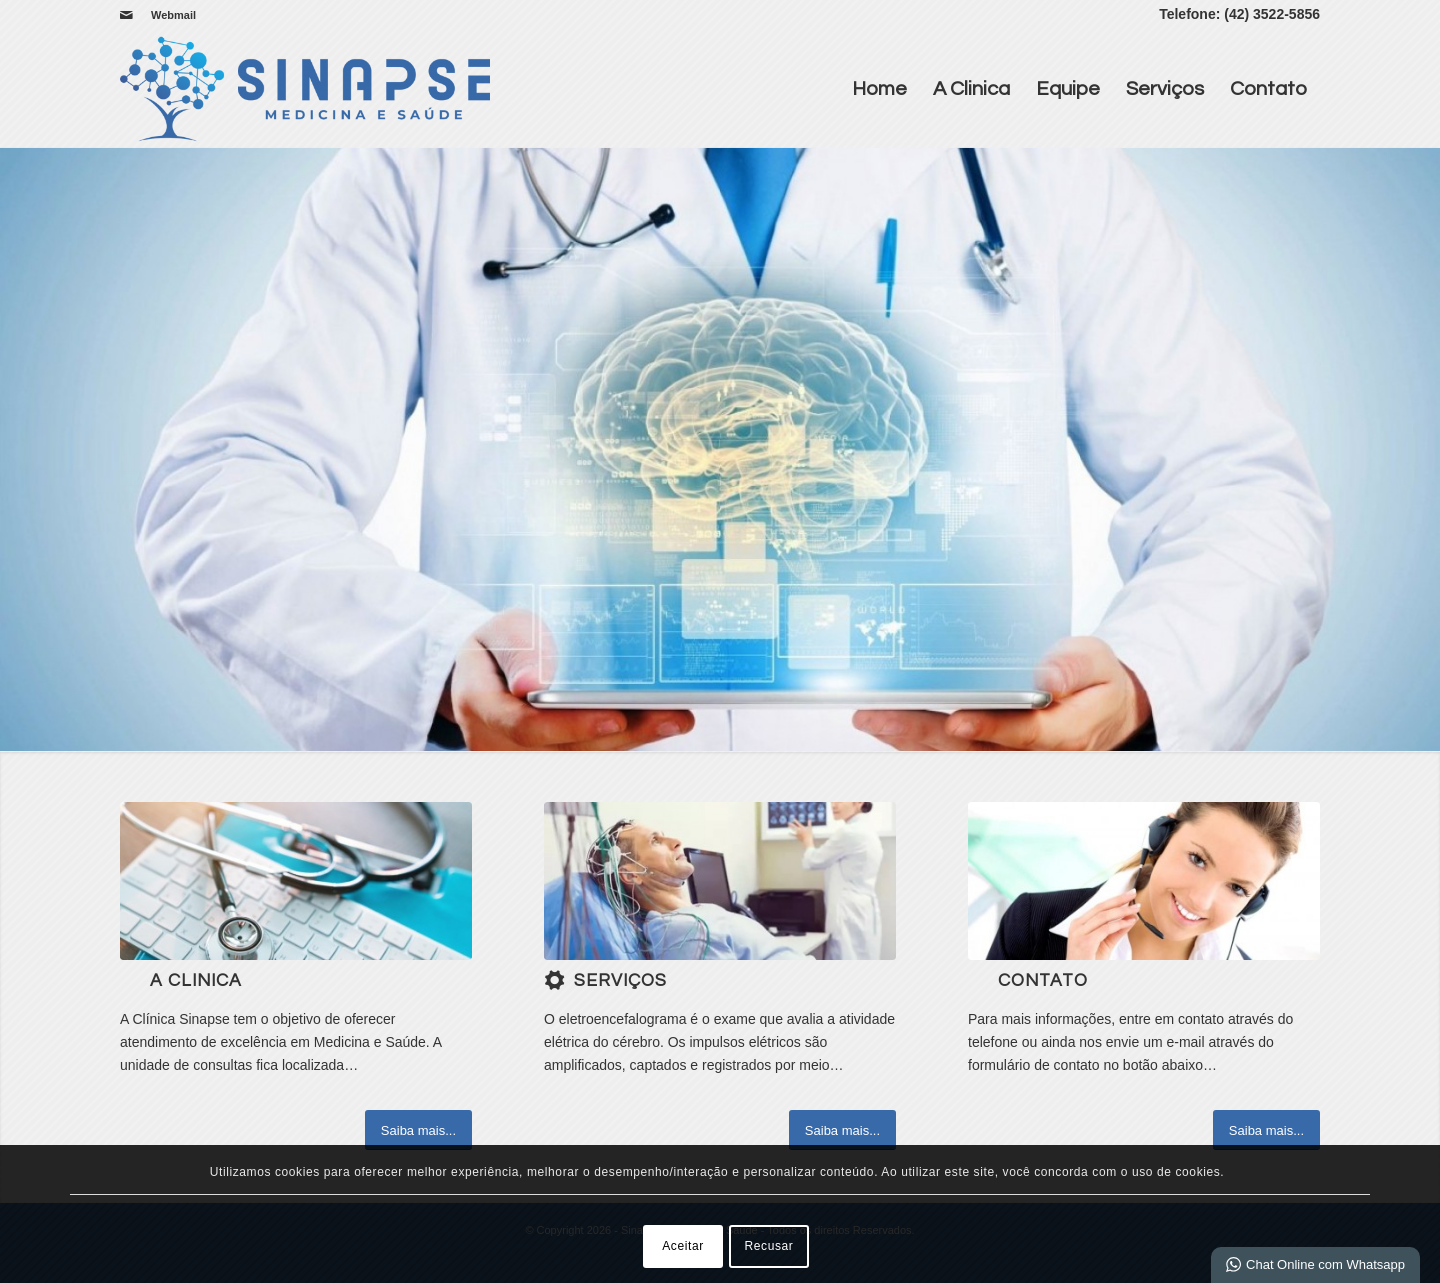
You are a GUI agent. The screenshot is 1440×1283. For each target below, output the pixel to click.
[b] (296, 881)
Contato (1268, 89)
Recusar (769, 1246)
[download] (720, 881)
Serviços (1165, 89)
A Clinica (971, 89)
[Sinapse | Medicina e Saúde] (305, 89)
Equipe (1068, 89)
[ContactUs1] (1144, 881)
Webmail (173, 15)
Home (879, 89)
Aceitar (683, 1246)
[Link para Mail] (126, 15)
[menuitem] (168, 15)
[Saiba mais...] (418, 1130)
